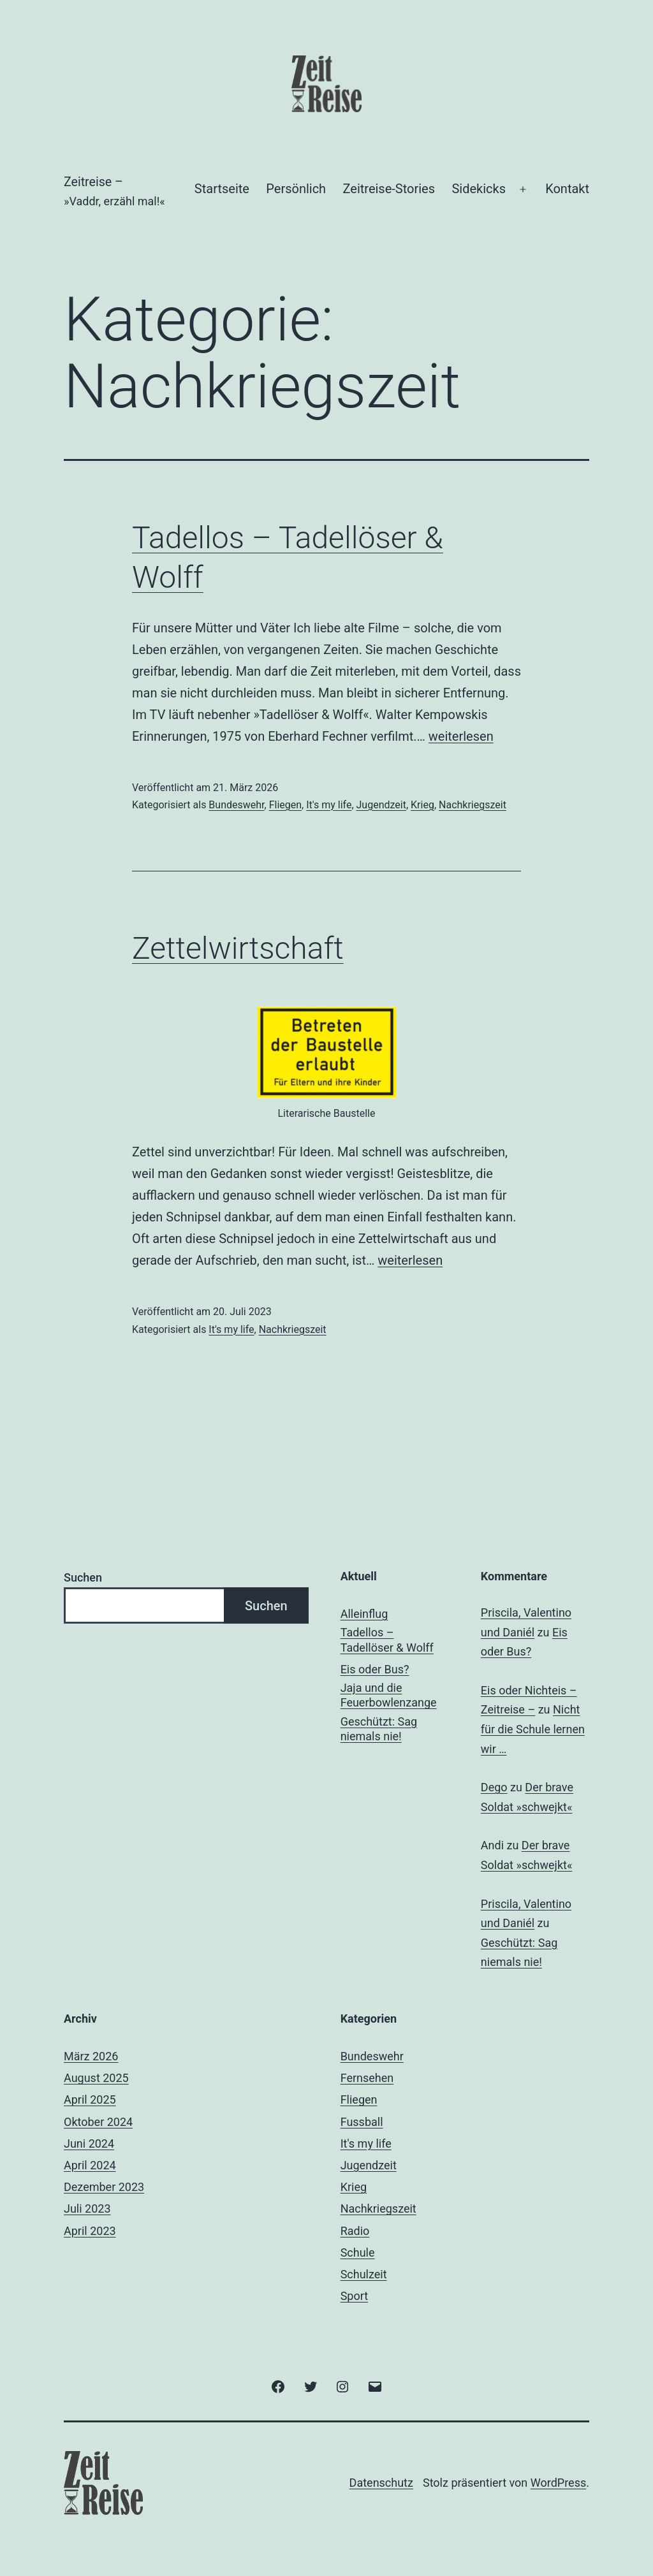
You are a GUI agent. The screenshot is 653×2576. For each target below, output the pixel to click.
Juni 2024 (89, 2143)
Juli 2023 (87, 2208)
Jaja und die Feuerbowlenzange (389, 1695)
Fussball (362, 2121)
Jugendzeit (381, 805)
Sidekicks (478, 188)
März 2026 (91, 2056)
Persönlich (296, 188)
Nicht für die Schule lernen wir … (533, 1729)
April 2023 (90, 2231)
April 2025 (90, 2099)
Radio (355, 2231)
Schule (358, 2252)
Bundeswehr (236, 805)
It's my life (328, 805)
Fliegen (285, 805)
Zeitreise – (93, 182)
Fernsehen (367, 2078)
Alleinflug (364, 1613)
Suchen (83, 1577)
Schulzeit (364, 2274)
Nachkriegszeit (472, 805)
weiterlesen (461, 736)
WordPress (558, 2482)
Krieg (422, 805)
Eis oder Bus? (375, 1669)
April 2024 (90, 2165)
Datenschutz (381, 2482)
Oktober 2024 (98, 2121)
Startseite (221, 188)
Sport (355, 2296)
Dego (494, 1787)
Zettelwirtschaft (238, 948)
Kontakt (567, 188)
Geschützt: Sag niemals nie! (379, 1729)
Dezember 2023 (104, 2187)
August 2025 (96, 2078)
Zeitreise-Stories (389, 188)
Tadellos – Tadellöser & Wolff (387, 1640)
